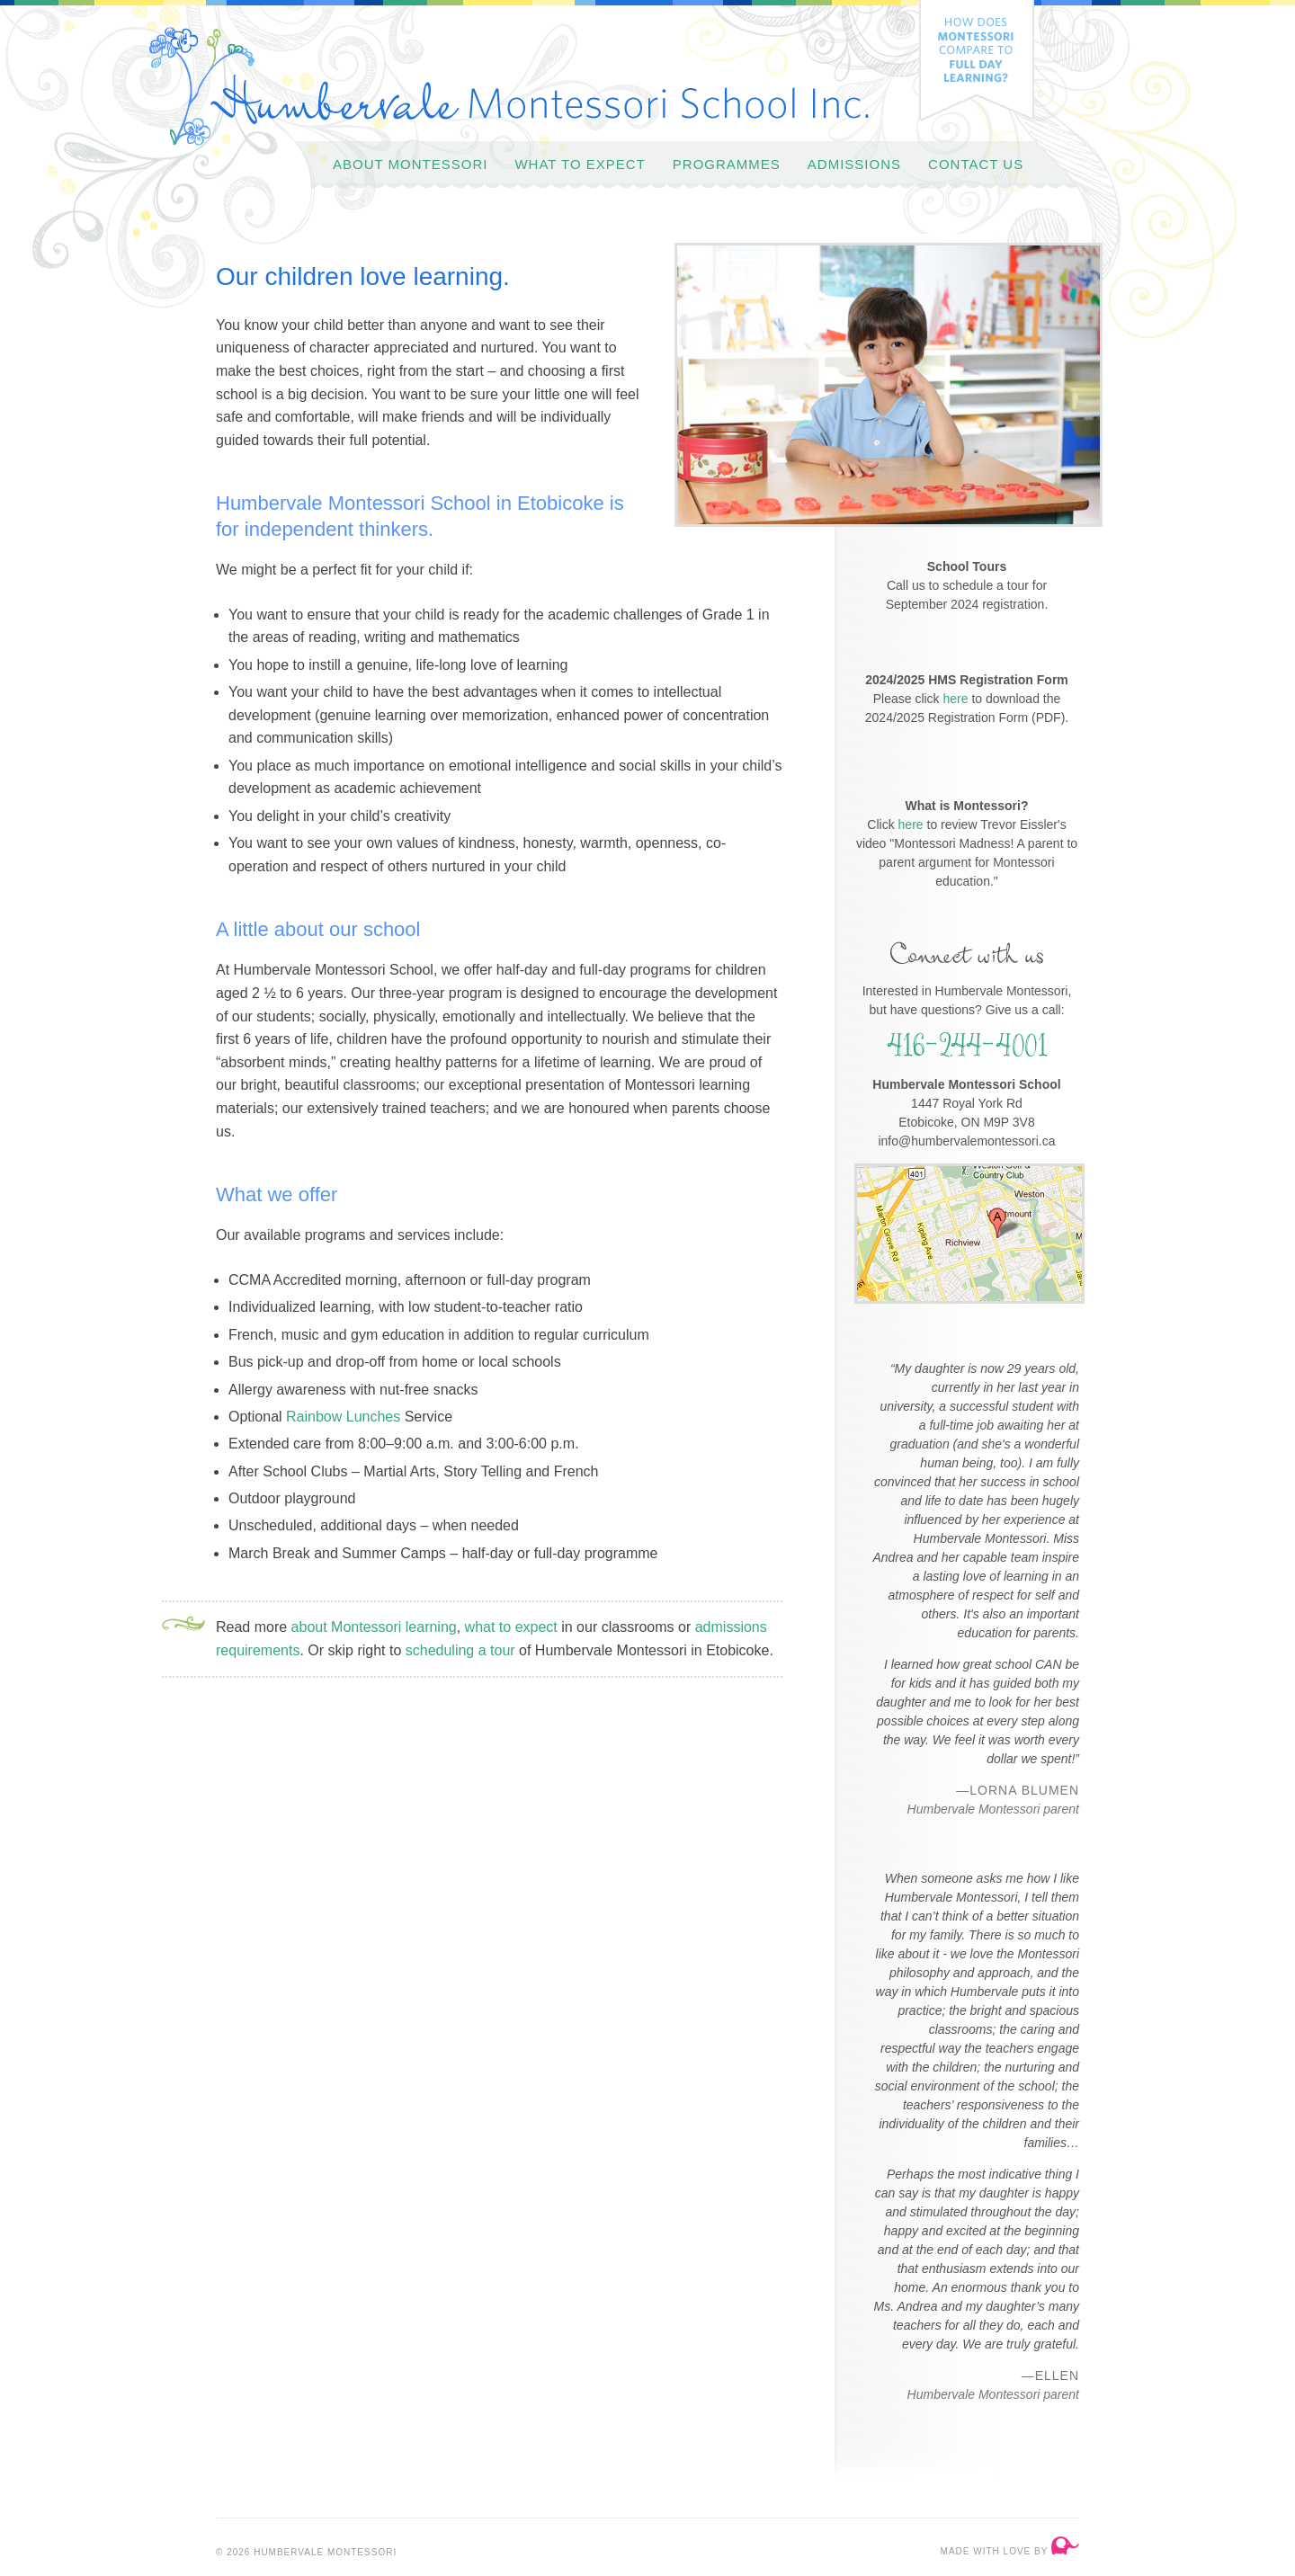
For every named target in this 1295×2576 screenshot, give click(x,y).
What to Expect (579, 164)
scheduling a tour (460, 1650)
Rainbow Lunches (343, 1416)
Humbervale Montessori (509, 86)
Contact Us (975, 164)
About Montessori (410, 164)
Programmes (727, 164)
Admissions (854, 164)
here (956, 698)
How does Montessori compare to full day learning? (976, 60)
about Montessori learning (374, 1627)
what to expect (511, 1627)
